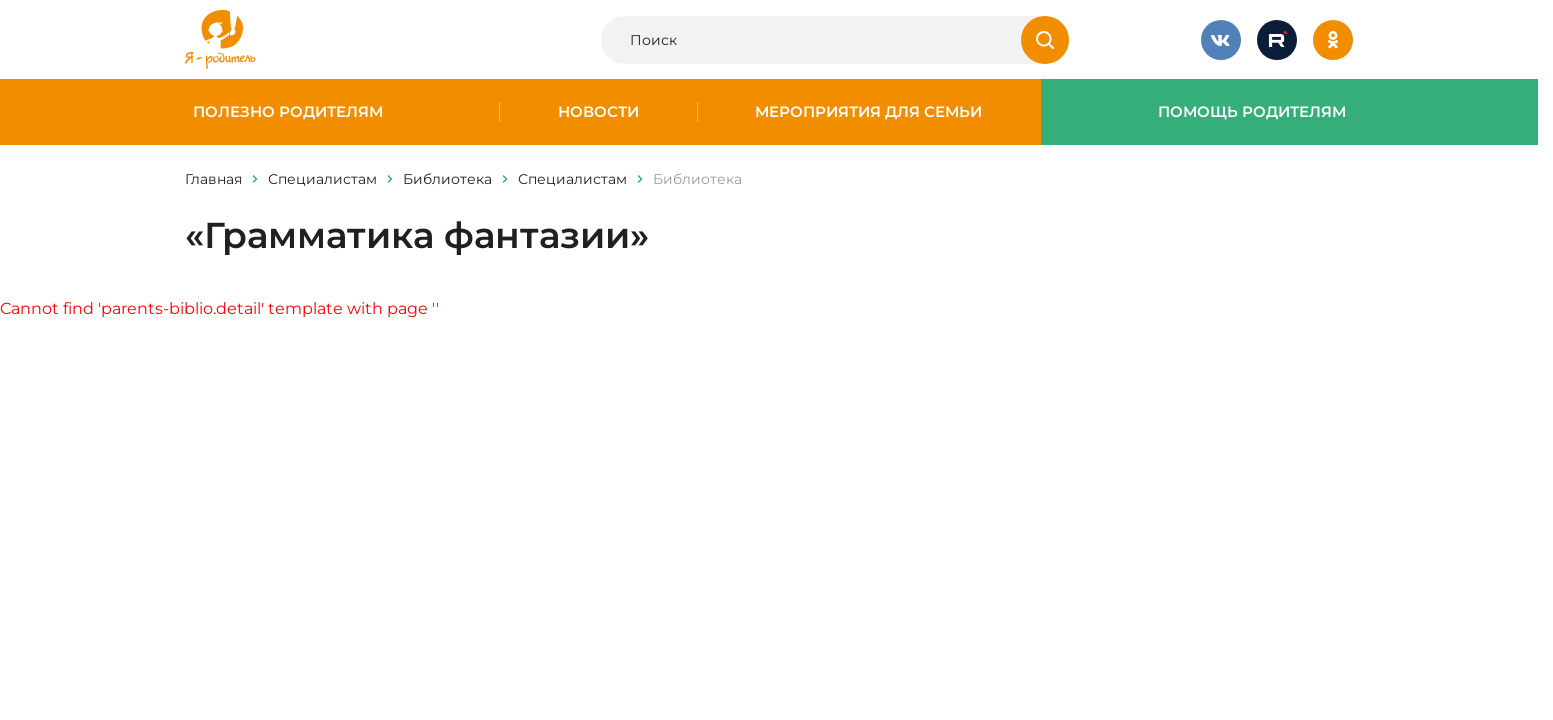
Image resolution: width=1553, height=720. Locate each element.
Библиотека (447, 179)
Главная (213, 179)
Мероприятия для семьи (868, 112)
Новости (598, 112)
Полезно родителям (288, 112)
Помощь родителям (1252, 112)
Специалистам (322, 179)
